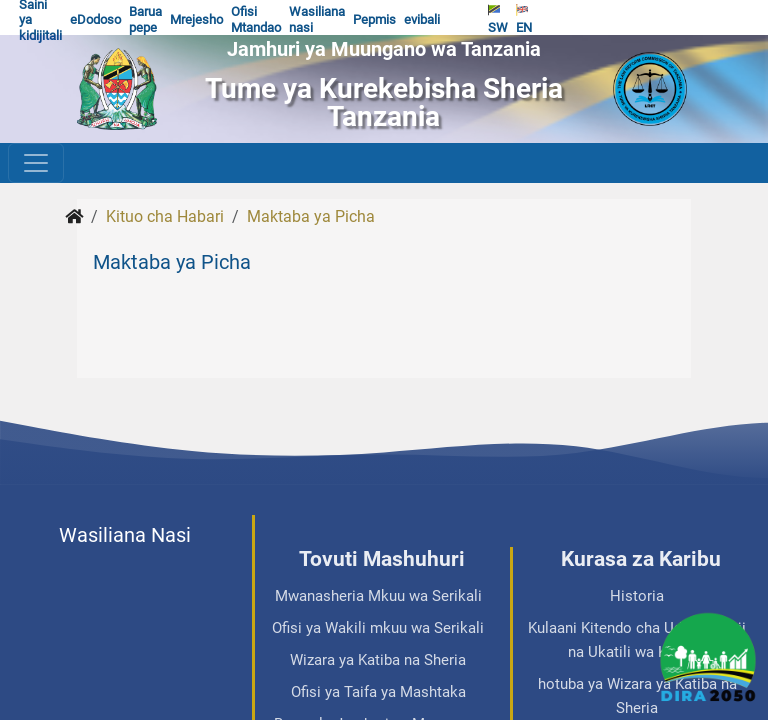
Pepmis (374, 19)
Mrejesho (196, 19)
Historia (637, 596)
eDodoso (95, 19)
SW (498, 19)
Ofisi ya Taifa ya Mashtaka (378, 692)
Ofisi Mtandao (256, 19)
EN (524, 19)
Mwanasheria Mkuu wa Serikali (378, 596)
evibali (422, 19)
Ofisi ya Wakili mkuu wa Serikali (378, 628)
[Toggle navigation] (36, 163)
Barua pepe (145, 19)
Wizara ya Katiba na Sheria (378, 660)
